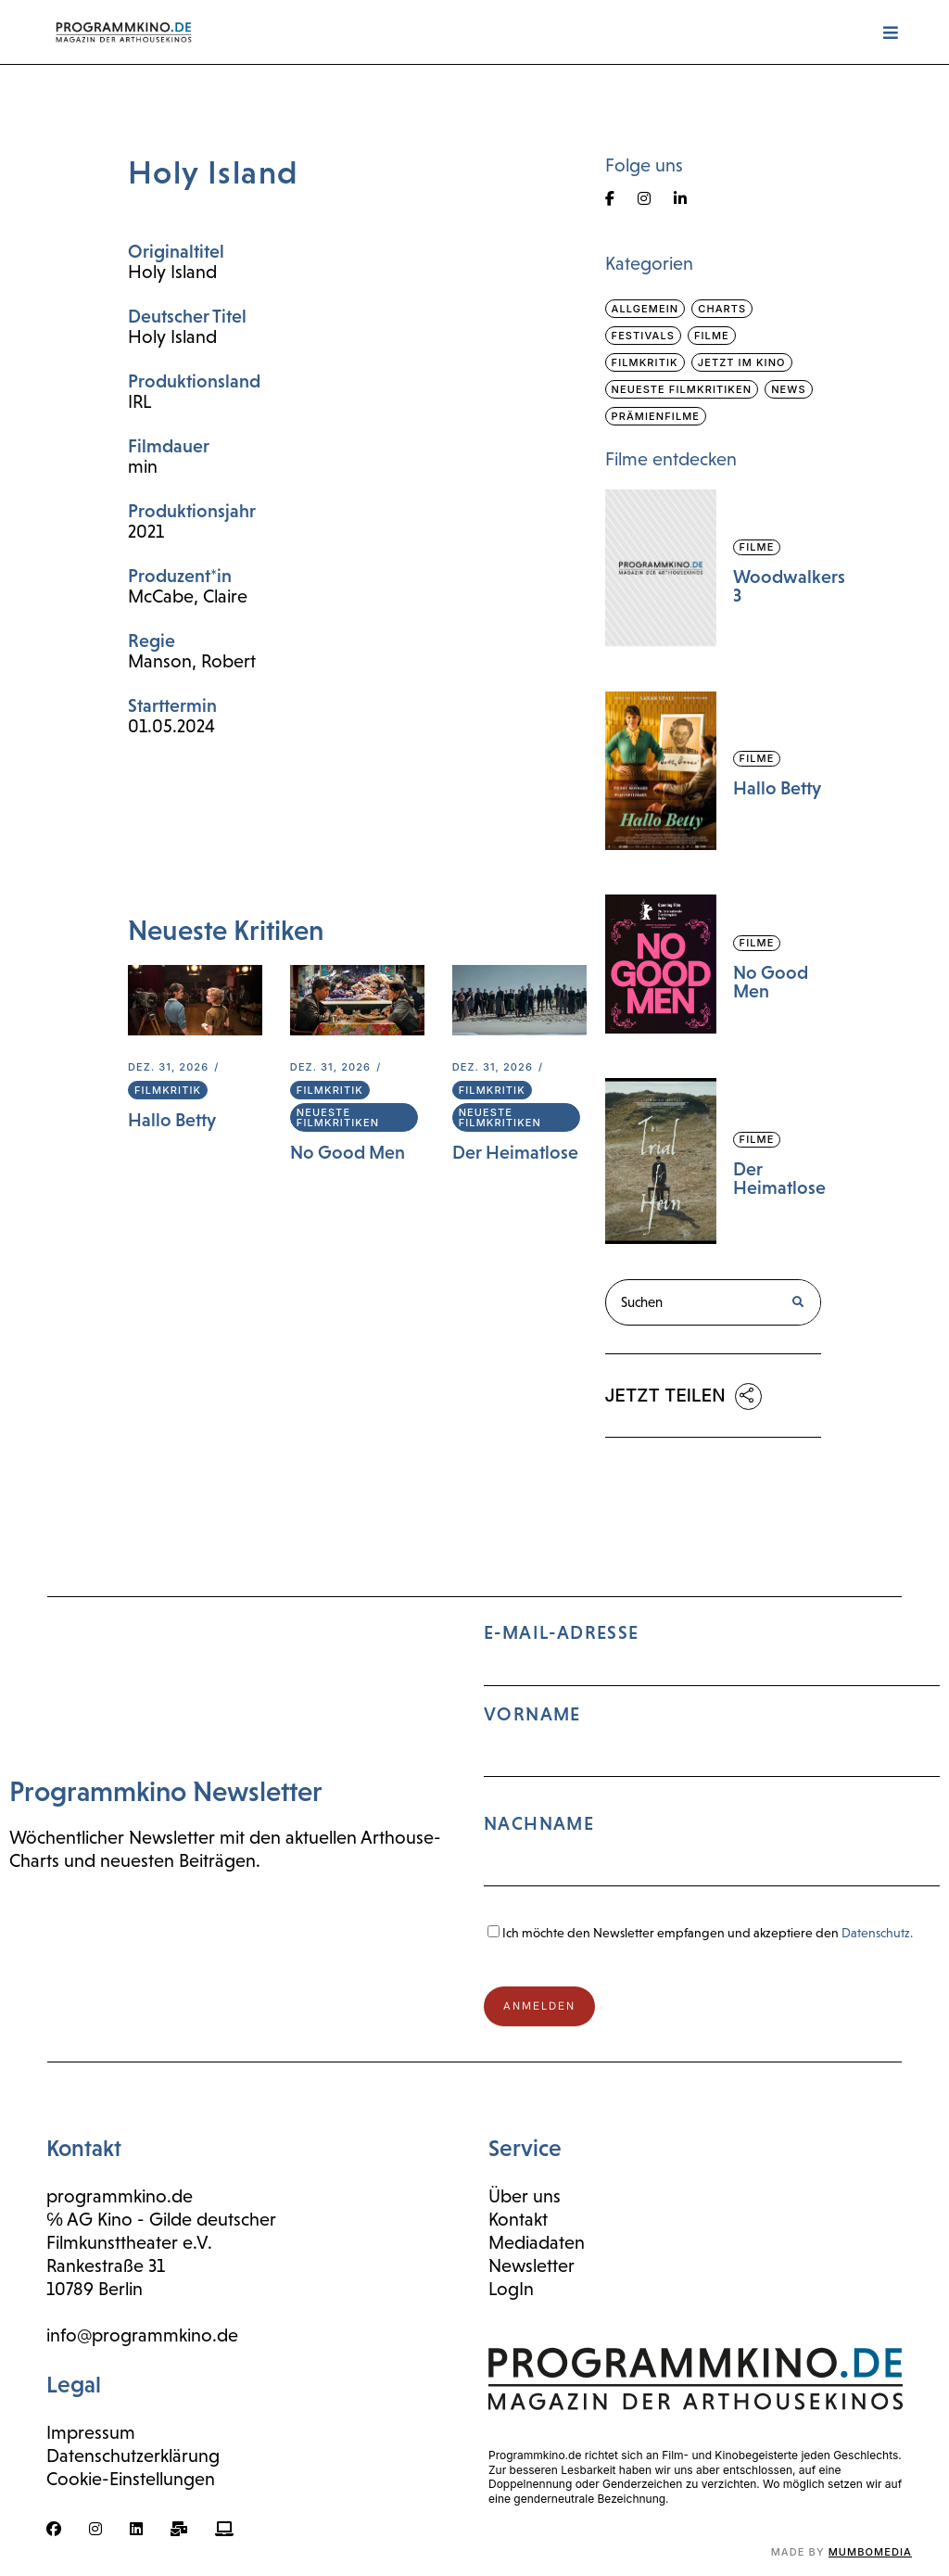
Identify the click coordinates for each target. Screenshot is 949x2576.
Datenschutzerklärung (133, 2455)
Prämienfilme (656, 416)
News (788, 389)
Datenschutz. (877, 1932)
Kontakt (518, 2219)
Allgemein (645, 308)
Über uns (524, 2196)
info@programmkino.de (142, 2335)
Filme (711, 335)
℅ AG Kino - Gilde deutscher (161, 2219)
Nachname (539, 1823)
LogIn (511, 2288)
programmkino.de (119, 2196)
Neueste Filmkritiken (338, 1117)
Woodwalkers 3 (789, 585)
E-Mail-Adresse (712, 1762)
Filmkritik (167, 1090)
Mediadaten (536, 2242)
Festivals (643, 335)
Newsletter (531, 2265)
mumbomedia (870, 2551)
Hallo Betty (172, 1120)
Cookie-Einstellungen (130, 2478)
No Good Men (347, 1152)
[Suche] (797, 1302)
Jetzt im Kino (742, 362)
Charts (722, 308)
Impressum (90, 2432)
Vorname (532, 1714)
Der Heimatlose (515, 1152)
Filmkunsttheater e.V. (129, 2242)
